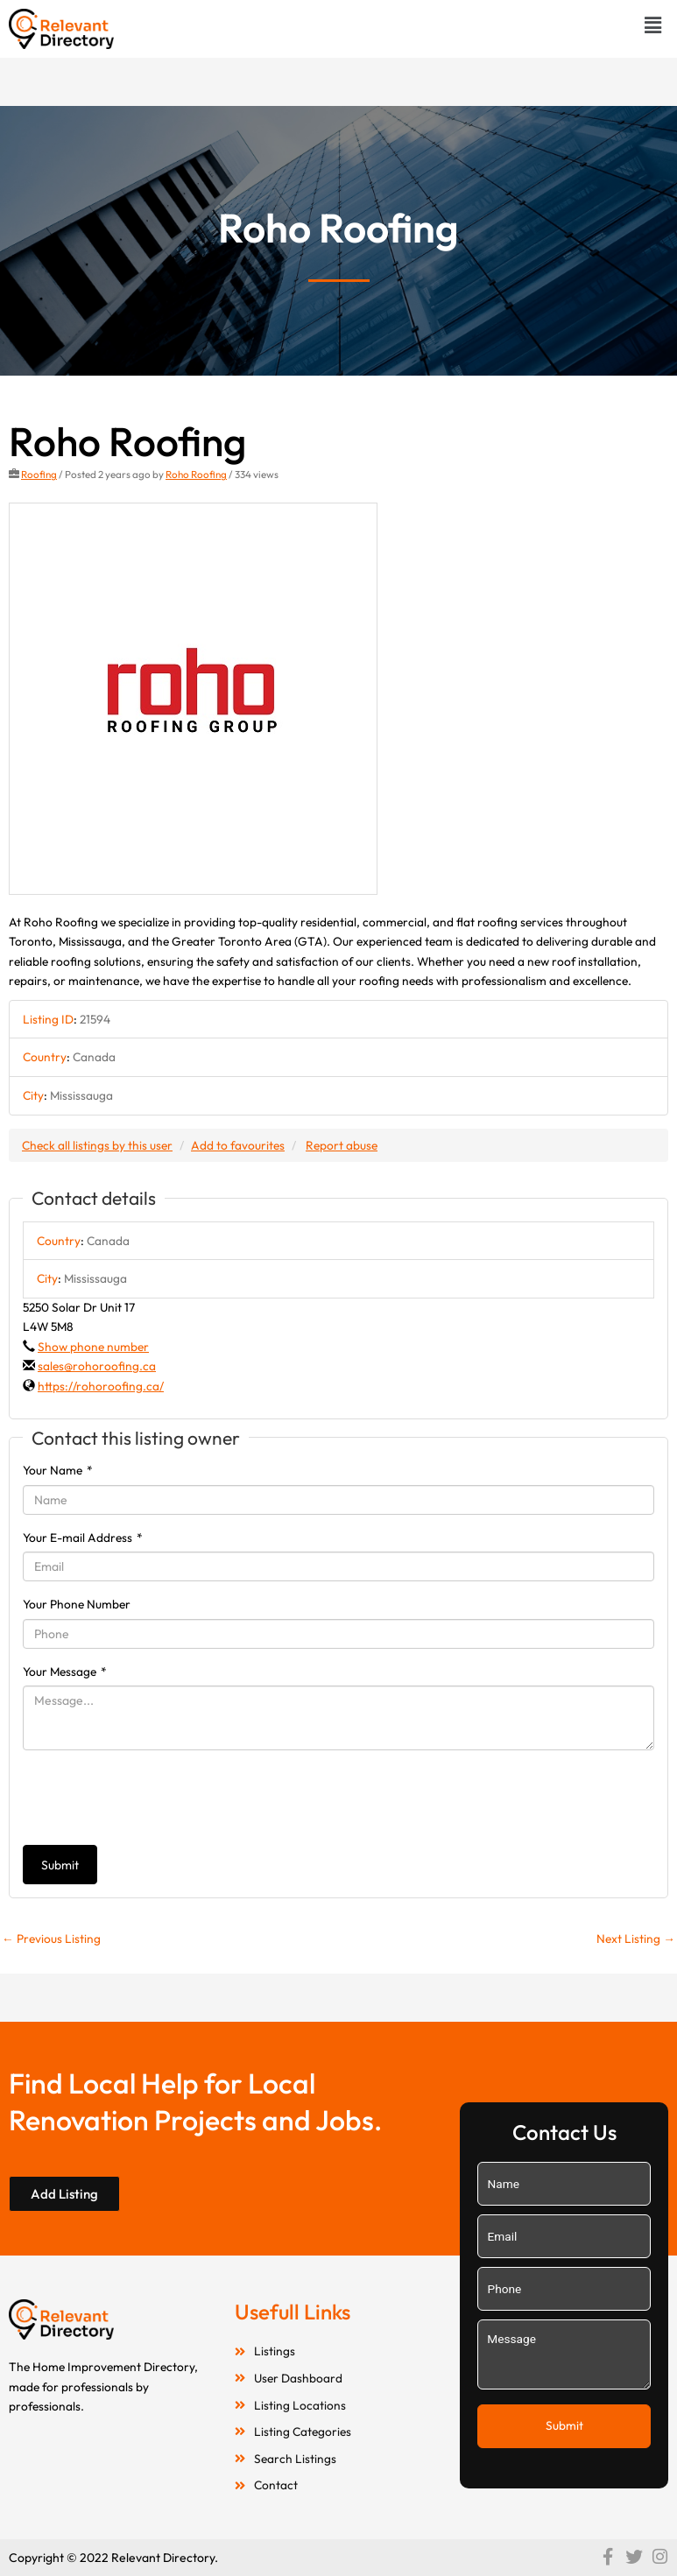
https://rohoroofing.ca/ (101, 1386)
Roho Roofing (196, 474)
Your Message (65, 1671)
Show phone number (93, 1347)
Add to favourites (238, 1145)
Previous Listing (51, 1938)
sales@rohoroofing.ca (97, 1366)
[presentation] (156, 1797)
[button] (653, 25)
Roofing (39, 474)
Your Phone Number (76, 1604)
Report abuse (341, 1145)
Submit (60, 1865)
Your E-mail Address (83, 1537)
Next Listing (635, 1938)
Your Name (58, 1470)
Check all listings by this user (97, 1145)
